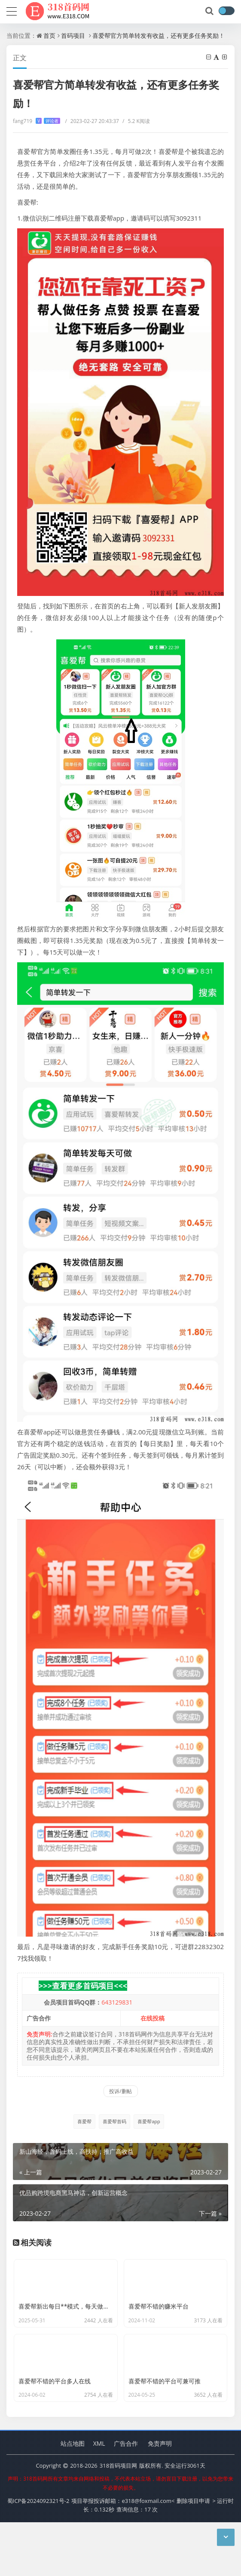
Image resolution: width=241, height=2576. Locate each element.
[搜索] (210, 11)
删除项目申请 (193, 2554)
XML (99, 2497)
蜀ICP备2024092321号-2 (38, 2554)
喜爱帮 (84, 2121)
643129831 (116, 2002)
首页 (49, 35)
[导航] (11, 10)
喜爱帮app (148, 2121)
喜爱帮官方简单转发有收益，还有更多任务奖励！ (158, 35)
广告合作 (126, 2497)
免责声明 (160, 2497)
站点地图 (73, 2497)
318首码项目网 (118, 2519)
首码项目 (73, 35)
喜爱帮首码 (114, 2121)
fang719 (36, 121)
